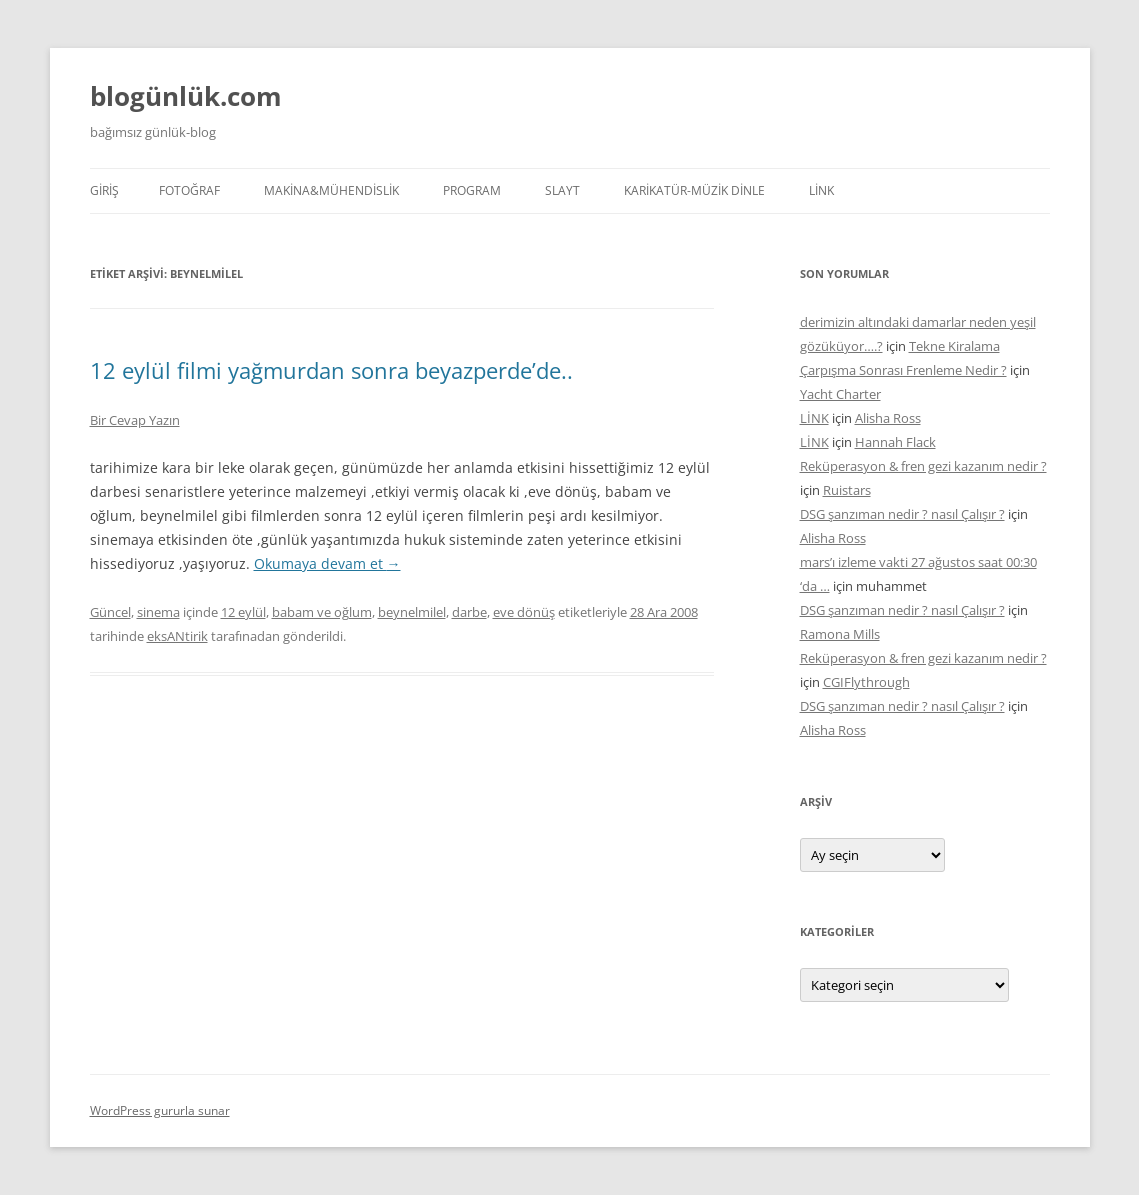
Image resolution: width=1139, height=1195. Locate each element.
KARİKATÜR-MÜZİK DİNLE (694, 190)
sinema (158, 612)
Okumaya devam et (327, 563)
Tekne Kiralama (954, 346)
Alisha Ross (888, 418)
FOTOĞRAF (189, 190)
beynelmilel (412, 612)
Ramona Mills (840, 634)
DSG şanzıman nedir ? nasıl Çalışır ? (902, 514)
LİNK (821, 190)
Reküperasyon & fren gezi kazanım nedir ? (923, 466)
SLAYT (562, 190)
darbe (469, 612)
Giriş (104, 190)
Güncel (110, 612)
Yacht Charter (840, 394)
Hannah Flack (895, 442)
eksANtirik (177, 636)
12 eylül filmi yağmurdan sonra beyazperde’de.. (331, 370)
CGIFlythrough (866, 682)
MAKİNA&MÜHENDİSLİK (331, 190)
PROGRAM (472, 190)
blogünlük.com (186, 96)
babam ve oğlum (322, 612)
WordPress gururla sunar (160, 1110)
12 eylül (243, 612)
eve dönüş (524, 612)
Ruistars (847, 490)
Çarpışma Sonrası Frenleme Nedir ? (903, 370)
